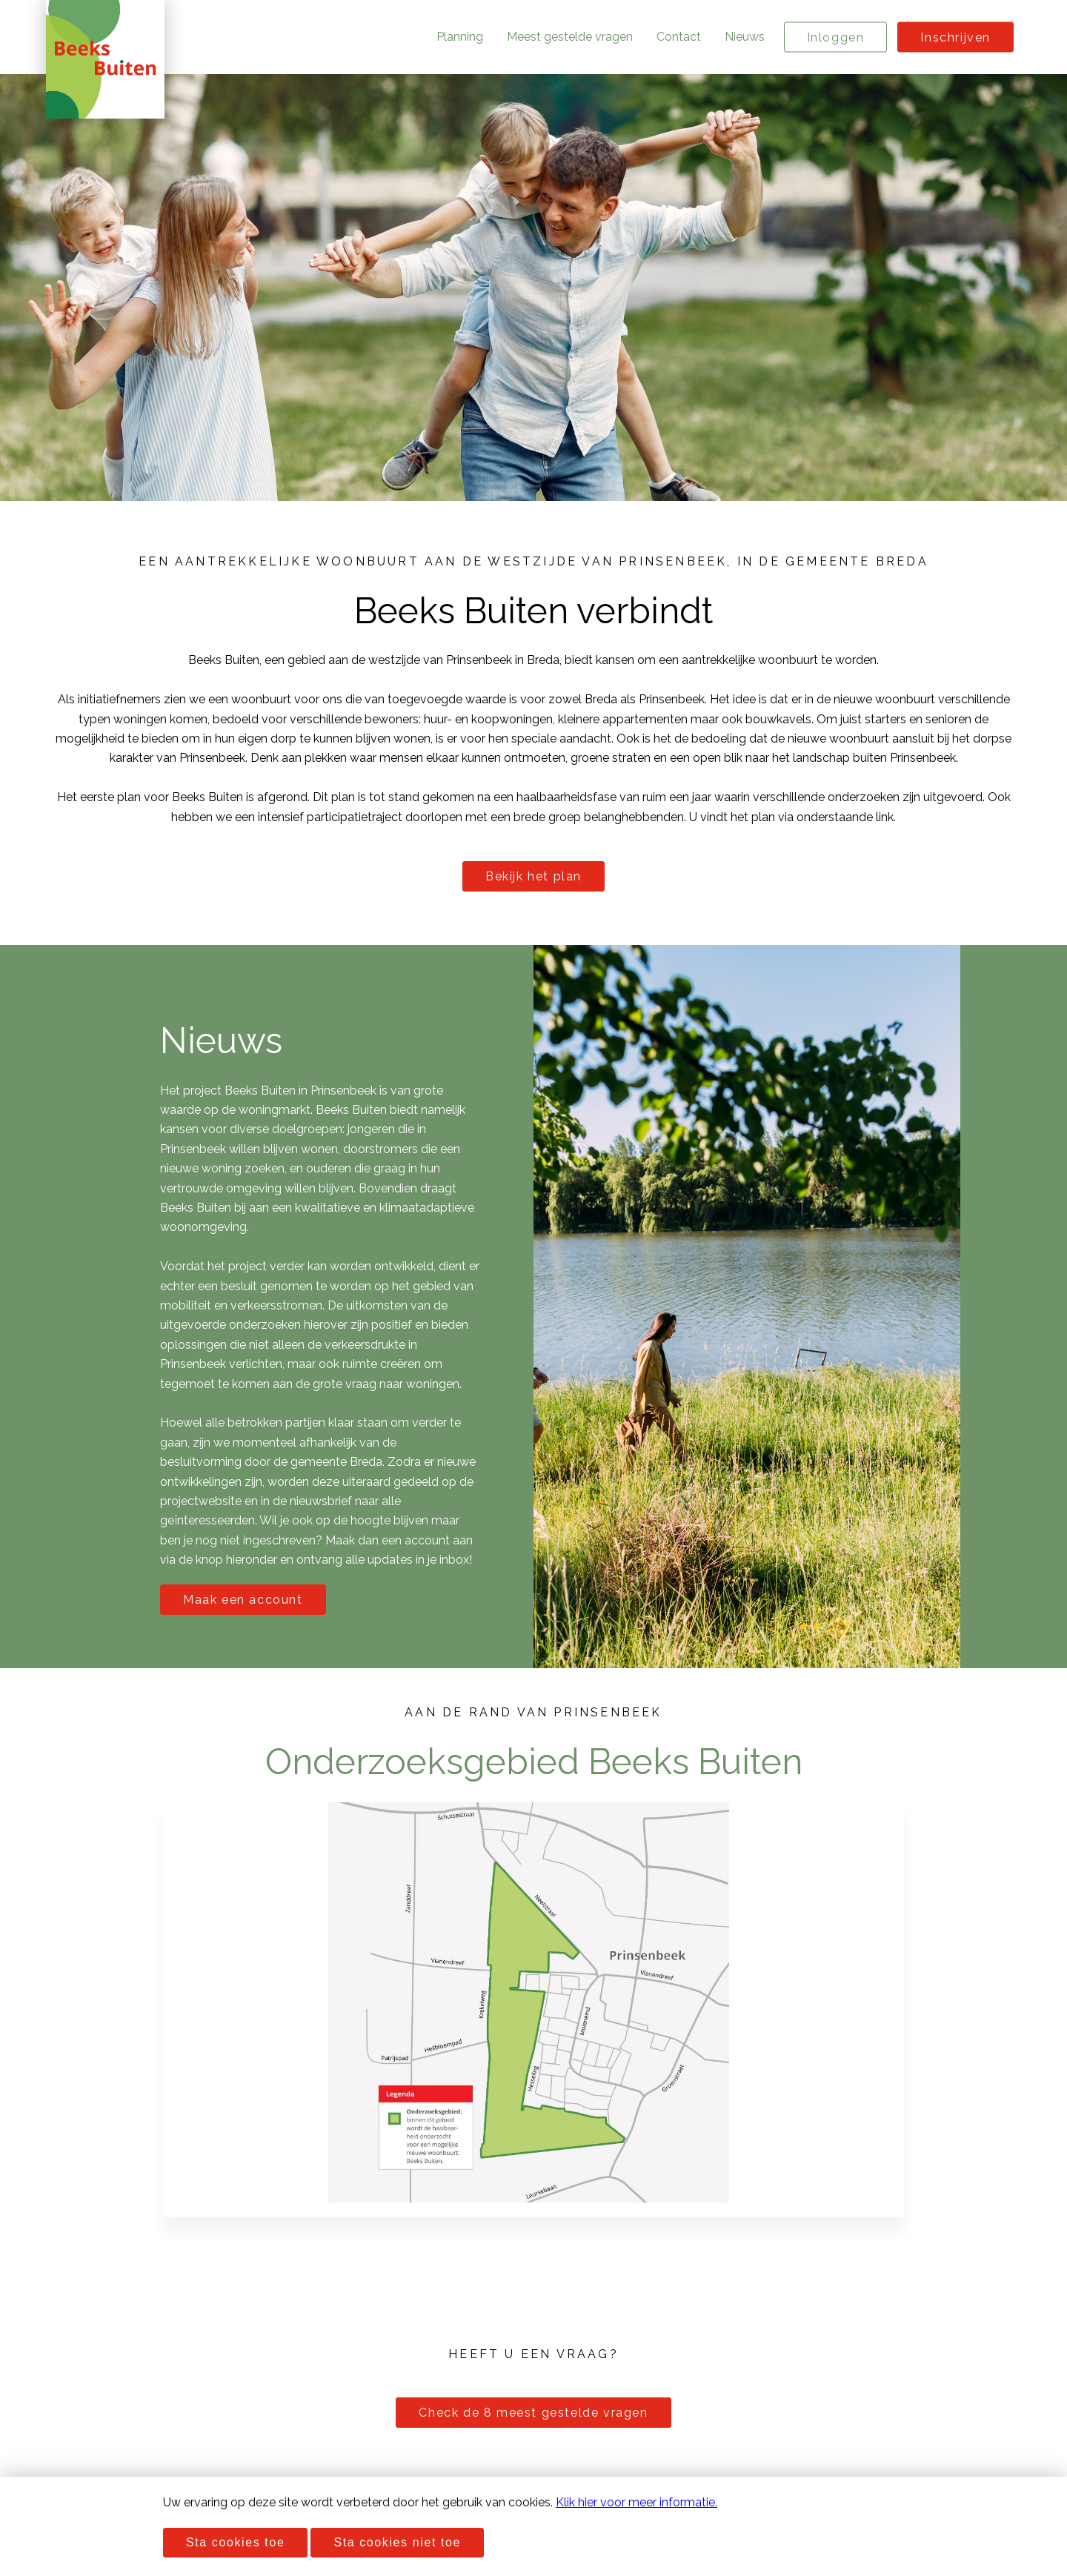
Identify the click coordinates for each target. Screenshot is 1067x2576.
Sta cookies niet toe (397, 2542)
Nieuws (745, 37)
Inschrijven (955, 37)
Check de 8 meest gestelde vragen (533, 2413)
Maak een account (243, 1600)
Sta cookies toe (235, 2542)
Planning (459, 37)
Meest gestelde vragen (570, 37)
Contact (679, 37)
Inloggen (836, 37)
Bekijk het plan (533, 876)
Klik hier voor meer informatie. (636, 2502)
